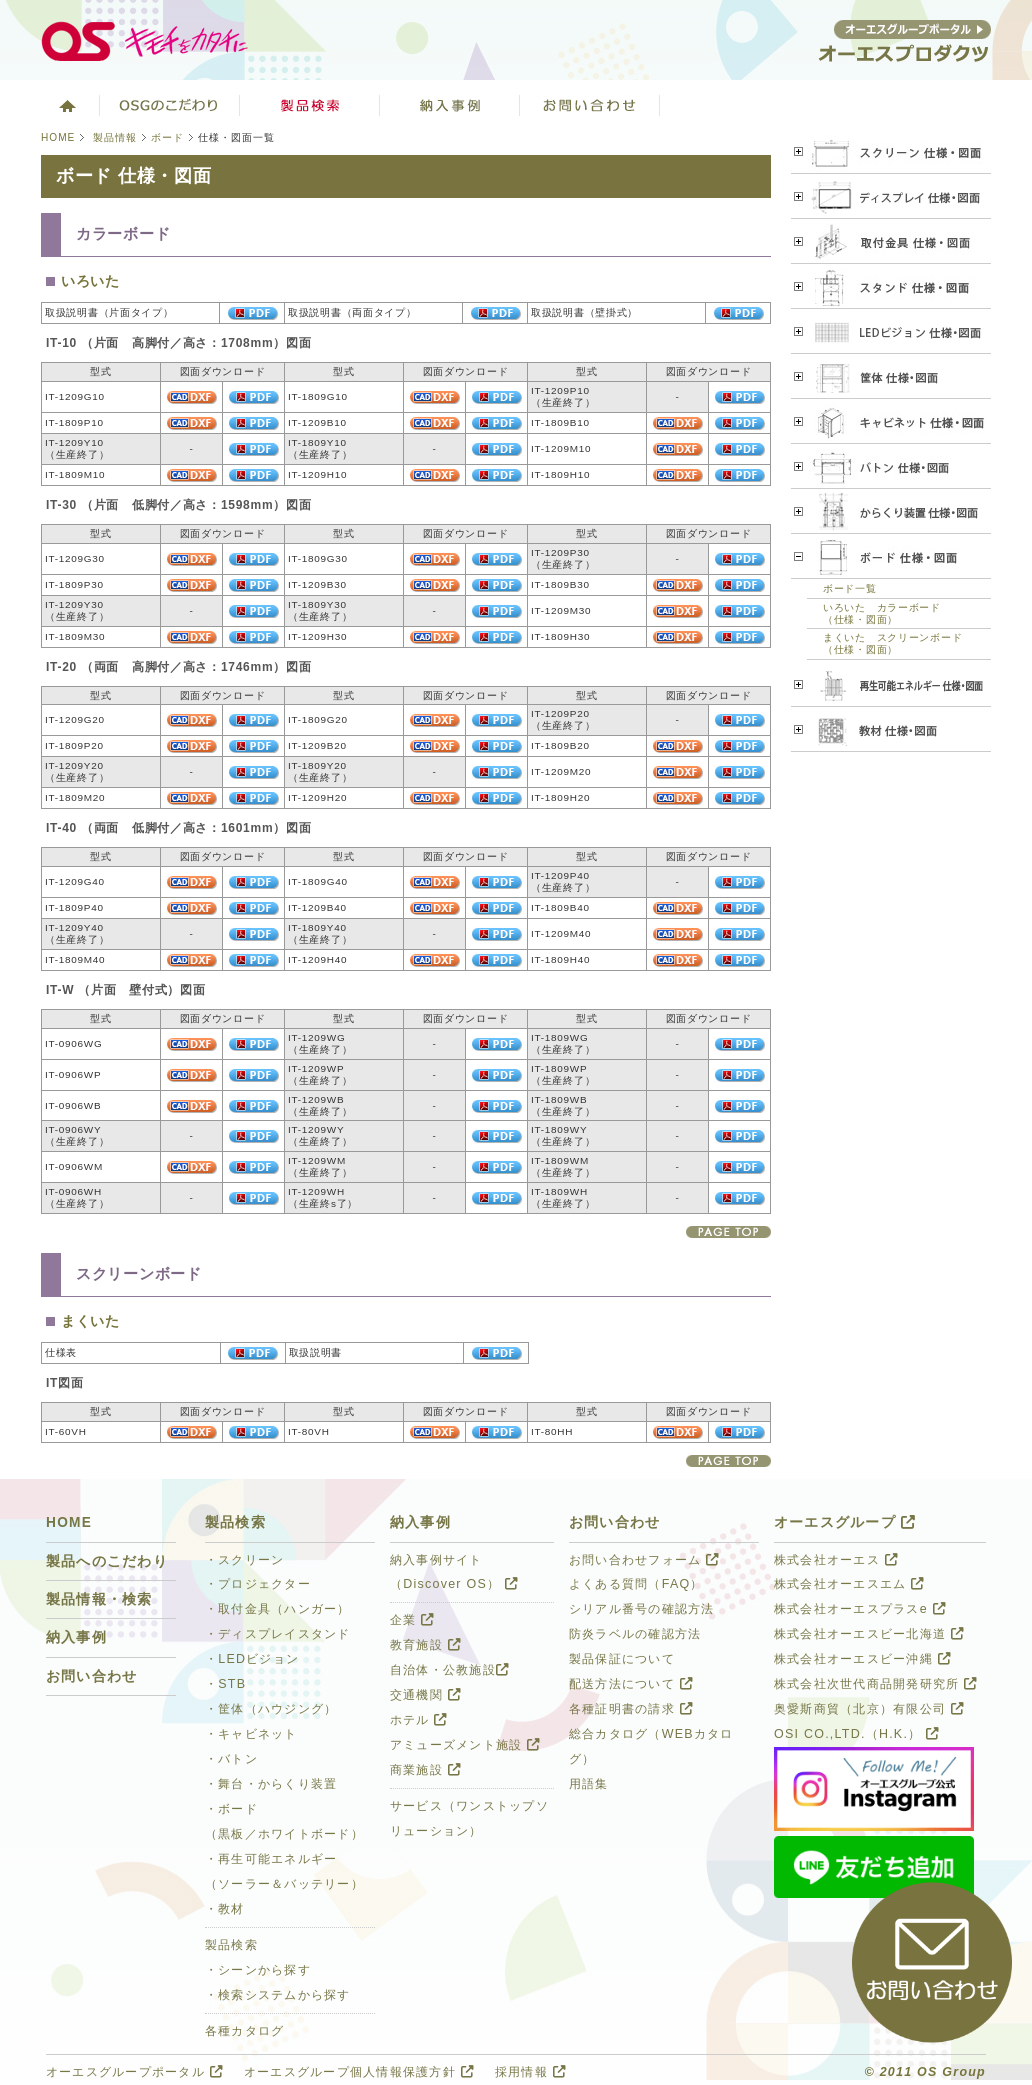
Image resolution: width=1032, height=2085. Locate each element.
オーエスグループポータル (134, 2072)
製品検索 (310, 105)
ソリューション (450, 105)
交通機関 (425, 1695)
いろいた (90, 281)
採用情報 (530, 2072)
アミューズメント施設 (465, 1745)
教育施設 (425, 1645)
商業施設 (425, 1770)
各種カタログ (245, 2031)
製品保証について (622, 1659)
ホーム (65, 105)
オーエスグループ (845, 1522)
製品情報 (115, 137)
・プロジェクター (258, 1584)
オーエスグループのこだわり (170, 105)
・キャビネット (251, 1734)
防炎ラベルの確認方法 (635, 1634)
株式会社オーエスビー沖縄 (862, 1659)
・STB (225, 1684)
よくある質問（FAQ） (636, 1584)
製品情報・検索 (99, 1599)
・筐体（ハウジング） (271, 1709)
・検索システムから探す (278, 1995)
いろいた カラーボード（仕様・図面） (882, 613)
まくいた (90, 1321)
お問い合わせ (590, 105)
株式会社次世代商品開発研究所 (875, 1684)
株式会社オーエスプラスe (860, 1609)
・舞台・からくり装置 (271, 1784)
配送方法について (631, 1684)
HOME (58, 137)
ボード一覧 (850, 588)
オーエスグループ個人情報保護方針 (359, 2072)
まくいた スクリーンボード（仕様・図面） (892, 643)
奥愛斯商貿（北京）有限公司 (869, 1709)
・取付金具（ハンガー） (278, 1609)
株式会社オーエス (836, 1560)
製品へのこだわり (107, 1561)
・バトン (231, 1759)
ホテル (419, 1720)
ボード (167, 137)
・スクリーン (245, 1560)
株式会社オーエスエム (849, 1584)
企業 (412, 1620)
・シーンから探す (258, 1970)
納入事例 (76, 1637)
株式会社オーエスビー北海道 (869, 1634)
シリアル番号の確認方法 (642, 1609)
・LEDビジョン (252, 1659)
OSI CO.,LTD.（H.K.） (856, 1734)
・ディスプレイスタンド (278, 1634)
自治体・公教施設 (449, 1670)
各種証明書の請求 (631, 1709)
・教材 (225, 1909)
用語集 (589, 1784)
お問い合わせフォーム (644, 1560)
